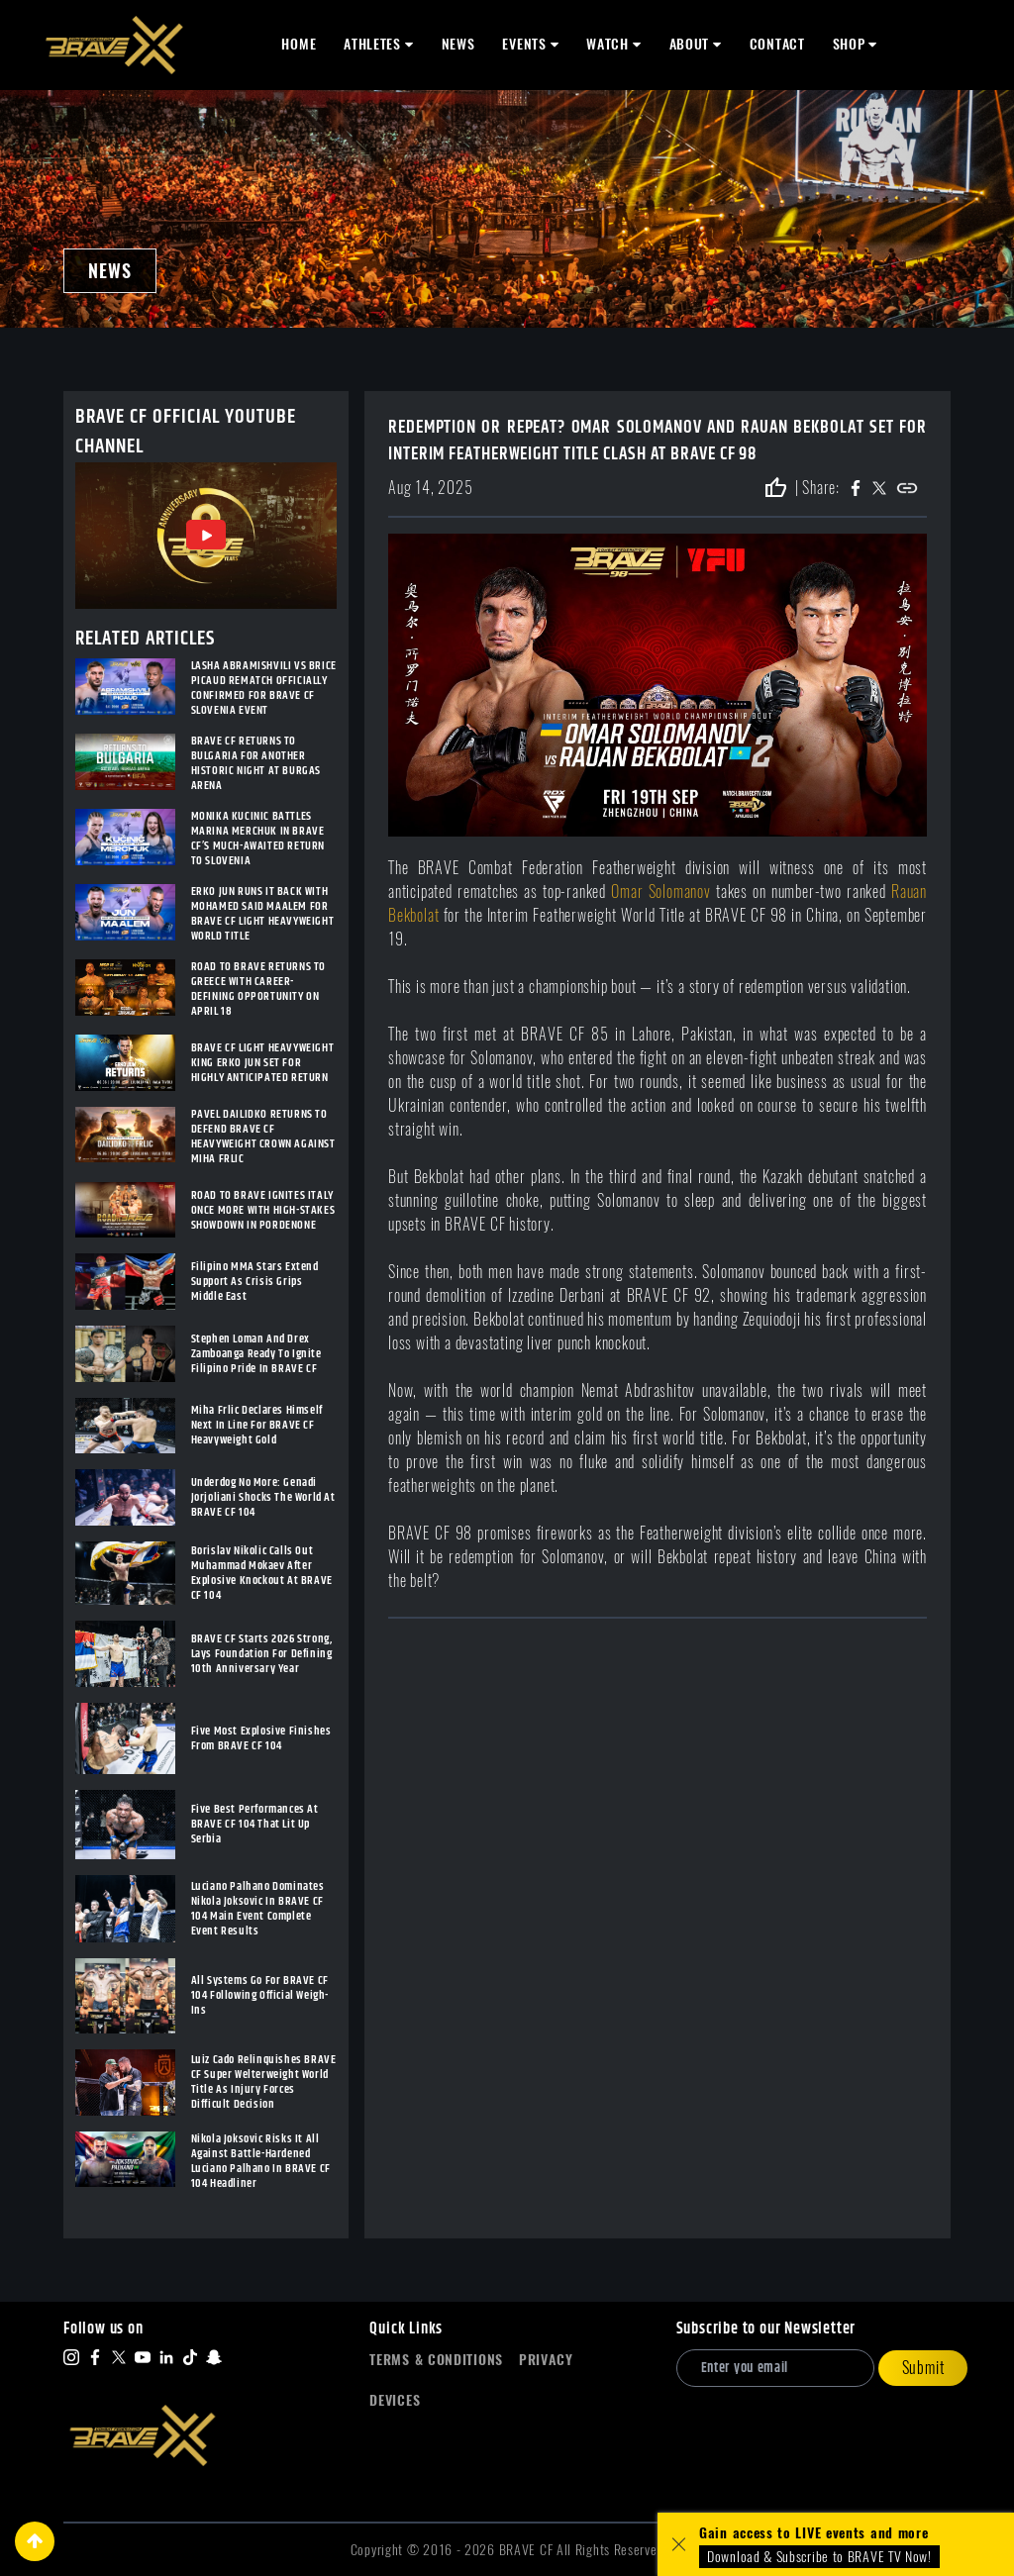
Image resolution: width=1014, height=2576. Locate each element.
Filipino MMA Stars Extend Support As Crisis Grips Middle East (255, 1281)
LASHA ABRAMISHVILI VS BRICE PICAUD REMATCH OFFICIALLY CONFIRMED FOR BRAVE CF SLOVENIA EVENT (264, 688)
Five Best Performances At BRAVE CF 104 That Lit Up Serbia (255, 1824)
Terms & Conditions (436, 2359)
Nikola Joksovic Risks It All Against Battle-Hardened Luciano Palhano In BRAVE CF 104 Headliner (261, 2161)
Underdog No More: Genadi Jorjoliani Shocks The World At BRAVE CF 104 (263, 1497)
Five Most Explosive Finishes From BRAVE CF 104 (261, 1738)
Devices (394, 2400)
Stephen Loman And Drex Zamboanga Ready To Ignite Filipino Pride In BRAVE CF (256, 1354)
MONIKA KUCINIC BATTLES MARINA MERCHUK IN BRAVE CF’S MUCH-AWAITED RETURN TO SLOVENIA (258, 838)
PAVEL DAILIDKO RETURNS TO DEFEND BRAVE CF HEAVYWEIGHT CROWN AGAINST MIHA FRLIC (263, 1136)
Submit (923, 2367)
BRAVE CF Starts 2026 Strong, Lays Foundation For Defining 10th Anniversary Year (262, 1654)
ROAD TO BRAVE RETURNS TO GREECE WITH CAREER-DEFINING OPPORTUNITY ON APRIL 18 (258, 989)
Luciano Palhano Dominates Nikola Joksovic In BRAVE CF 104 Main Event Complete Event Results (258, 1908)
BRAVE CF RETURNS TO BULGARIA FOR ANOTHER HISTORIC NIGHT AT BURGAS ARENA (256, 763)
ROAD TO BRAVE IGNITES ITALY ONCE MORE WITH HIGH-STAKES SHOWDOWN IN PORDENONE (263, 1210)
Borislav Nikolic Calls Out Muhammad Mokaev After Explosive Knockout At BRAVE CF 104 (262, 1573)
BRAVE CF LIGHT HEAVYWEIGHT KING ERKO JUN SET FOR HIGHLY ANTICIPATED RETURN (263, 1062)
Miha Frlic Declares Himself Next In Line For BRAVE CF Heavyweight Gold (257, 1425)
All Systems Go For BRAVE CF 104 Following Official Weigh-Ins (260, 1995)
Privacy (546, 2359)
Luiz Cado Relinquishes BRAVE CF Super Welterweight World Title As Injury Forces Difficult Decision (264, 2082)
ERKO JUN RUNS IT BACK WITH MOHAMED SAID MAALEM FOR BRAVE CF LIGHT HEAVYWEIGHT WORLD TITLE (263, 913)
